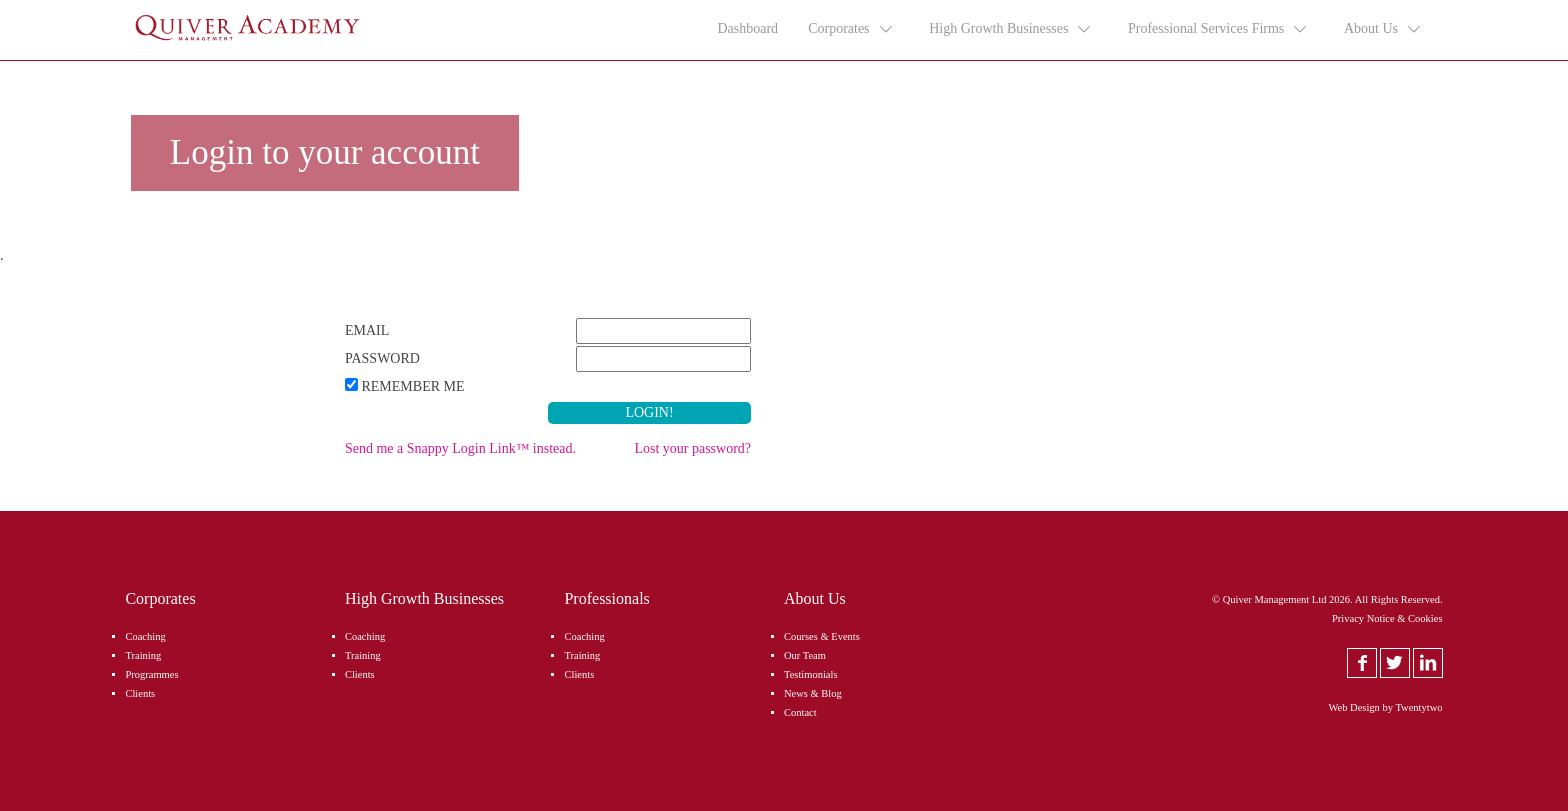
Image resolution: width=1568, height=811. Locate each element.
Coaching (145, 636)
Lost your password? (692, 448)
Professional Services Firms (1218, 29)
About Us (1383, 29)
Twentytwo (1418, 707)
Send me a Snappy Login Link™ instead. (460, 448)
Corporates (851, 29)
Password (382, 358)
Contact (800, 712)
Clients (140, 693)
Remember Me (412, 386)
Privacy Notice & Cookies (1387, 618)
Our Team (805, 655)
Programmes (151, 674)
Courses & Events (822, 636)
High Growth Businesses (1011, 29)
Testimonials (811, 674)
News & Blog (813, 693)
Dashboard (747, 28)
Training (143, 655)
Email (367, 330)
